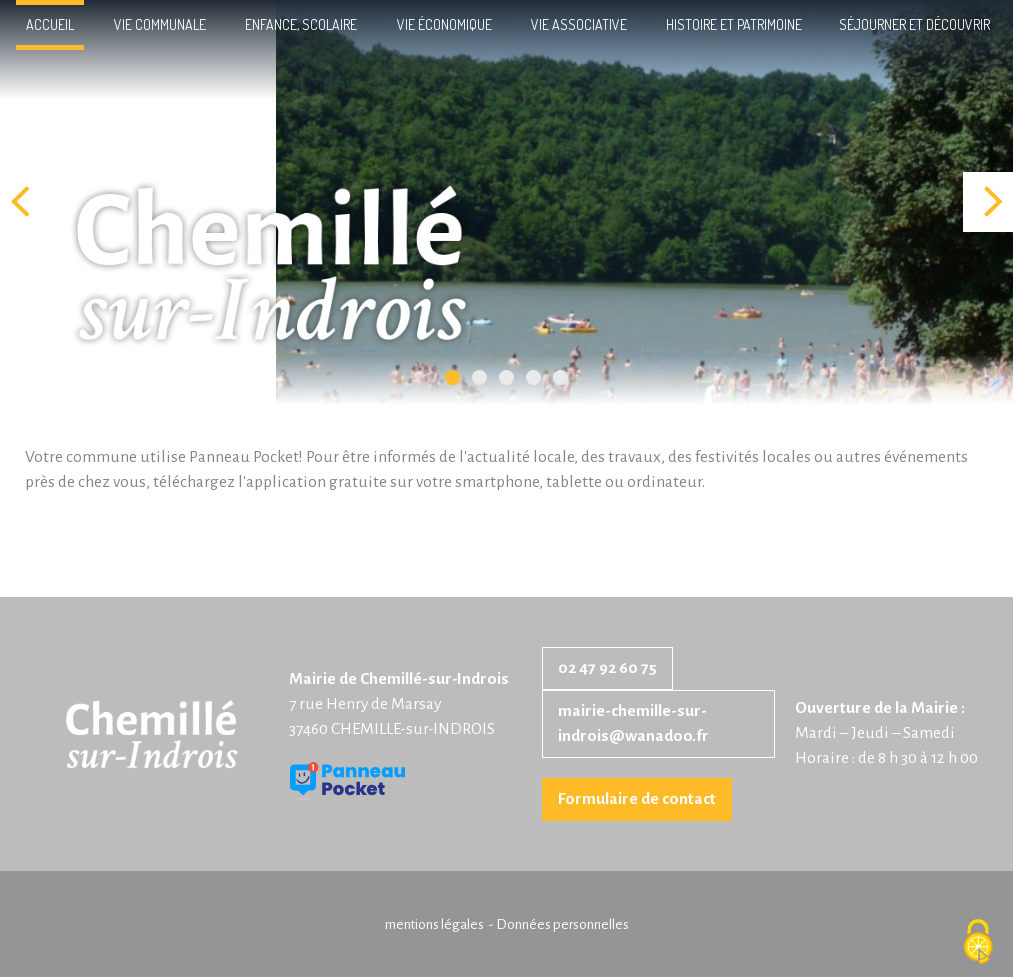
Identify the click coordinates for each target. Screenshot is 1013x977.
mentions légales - (440, 924)
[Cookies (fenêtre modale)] (978, 943)
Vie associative (579, 24)
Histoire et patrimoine (734, 24)
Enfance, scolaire (301, 24)
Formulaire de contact (637, 799)
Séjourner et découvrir (914, 24)
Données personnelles (562, 924)
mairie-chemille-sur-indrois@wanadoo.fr (633, 723)
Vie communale (160, 24)
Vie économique (444, 24)
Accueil (50, 24)
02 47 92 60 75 (607, 668)
